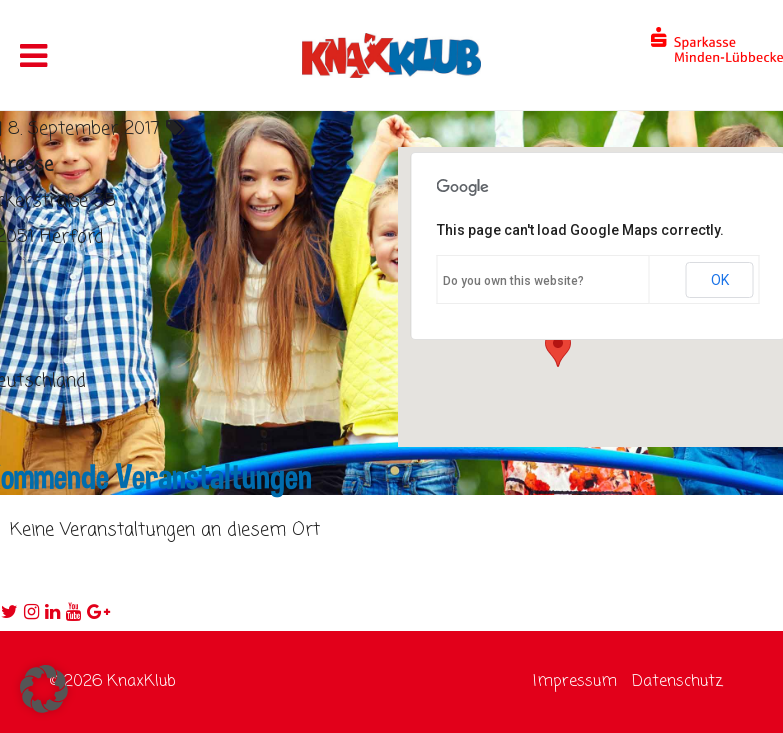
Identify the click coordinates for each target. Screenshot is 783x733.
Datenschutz (677, 682)
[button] (44, 689)
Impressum (575, 682)
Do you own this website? (513, 281)
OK (720, 280)
